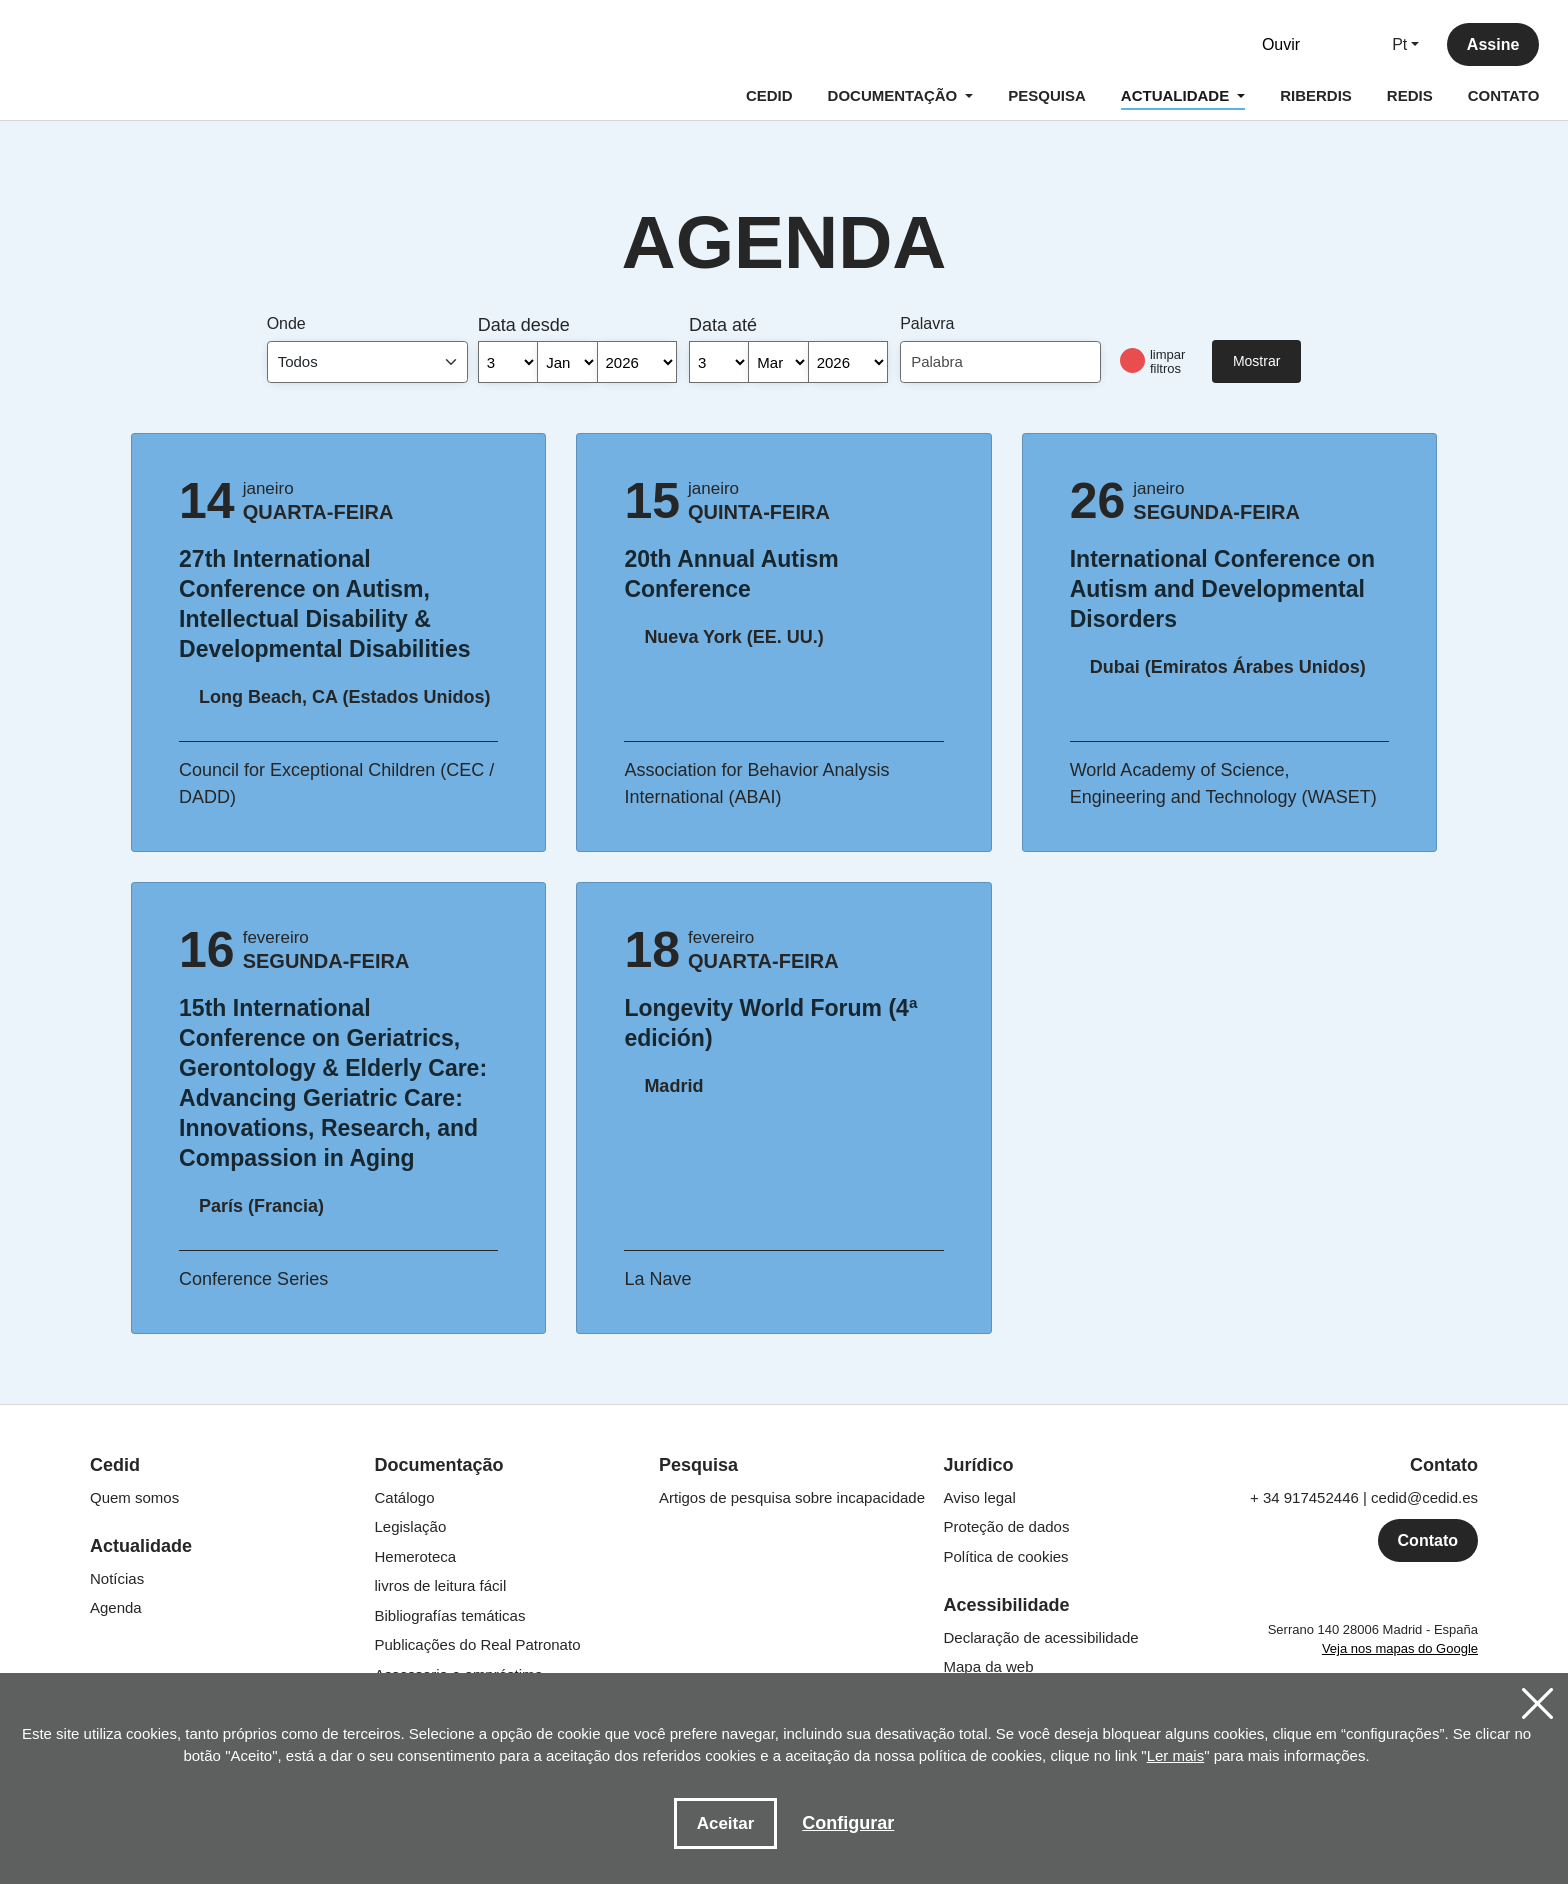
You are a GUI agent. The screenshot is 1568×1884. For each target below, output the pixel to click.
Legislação (411, 1526)
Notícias (117, 1578)
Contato (1428, 1540)
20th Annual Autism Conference (783, 574)
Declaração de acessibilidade (1041, 1637)
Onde (286, 323)
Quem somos (134, 1497)
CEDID (768, 96)
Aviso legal (980, 1497)
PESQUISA (1046, 96)
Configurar (848, 1823)
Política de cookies (1006, 1556)
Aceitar (726, 1823)
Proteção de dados (1007, 1526)
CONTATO (1502, 96)
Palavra (927, 323)
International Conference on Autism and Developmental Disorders (1229, 589)
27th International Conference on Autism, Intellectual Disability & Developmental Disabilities (338, 604)
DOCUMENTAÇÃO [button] (893, 96)
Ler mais (1176, 1755)
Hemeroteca (416, 1556)
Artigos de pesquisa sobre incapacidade (792, 1497)
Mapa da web (989, 1666)
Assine (1492, 45)
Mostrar (1256, 361)
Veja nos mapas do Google (1400, 1648)
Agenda (116, 1607)
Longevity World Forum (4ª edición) (783, 1023)
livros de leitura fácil (441, 1585)
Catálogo (405, 1497)
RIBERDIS (1315, 96)
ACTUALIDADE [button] (1181, 99)
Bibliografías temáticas (450, 1615)
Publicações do (478, 1644)
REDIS (1408, 96)
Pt (1398, 45)
